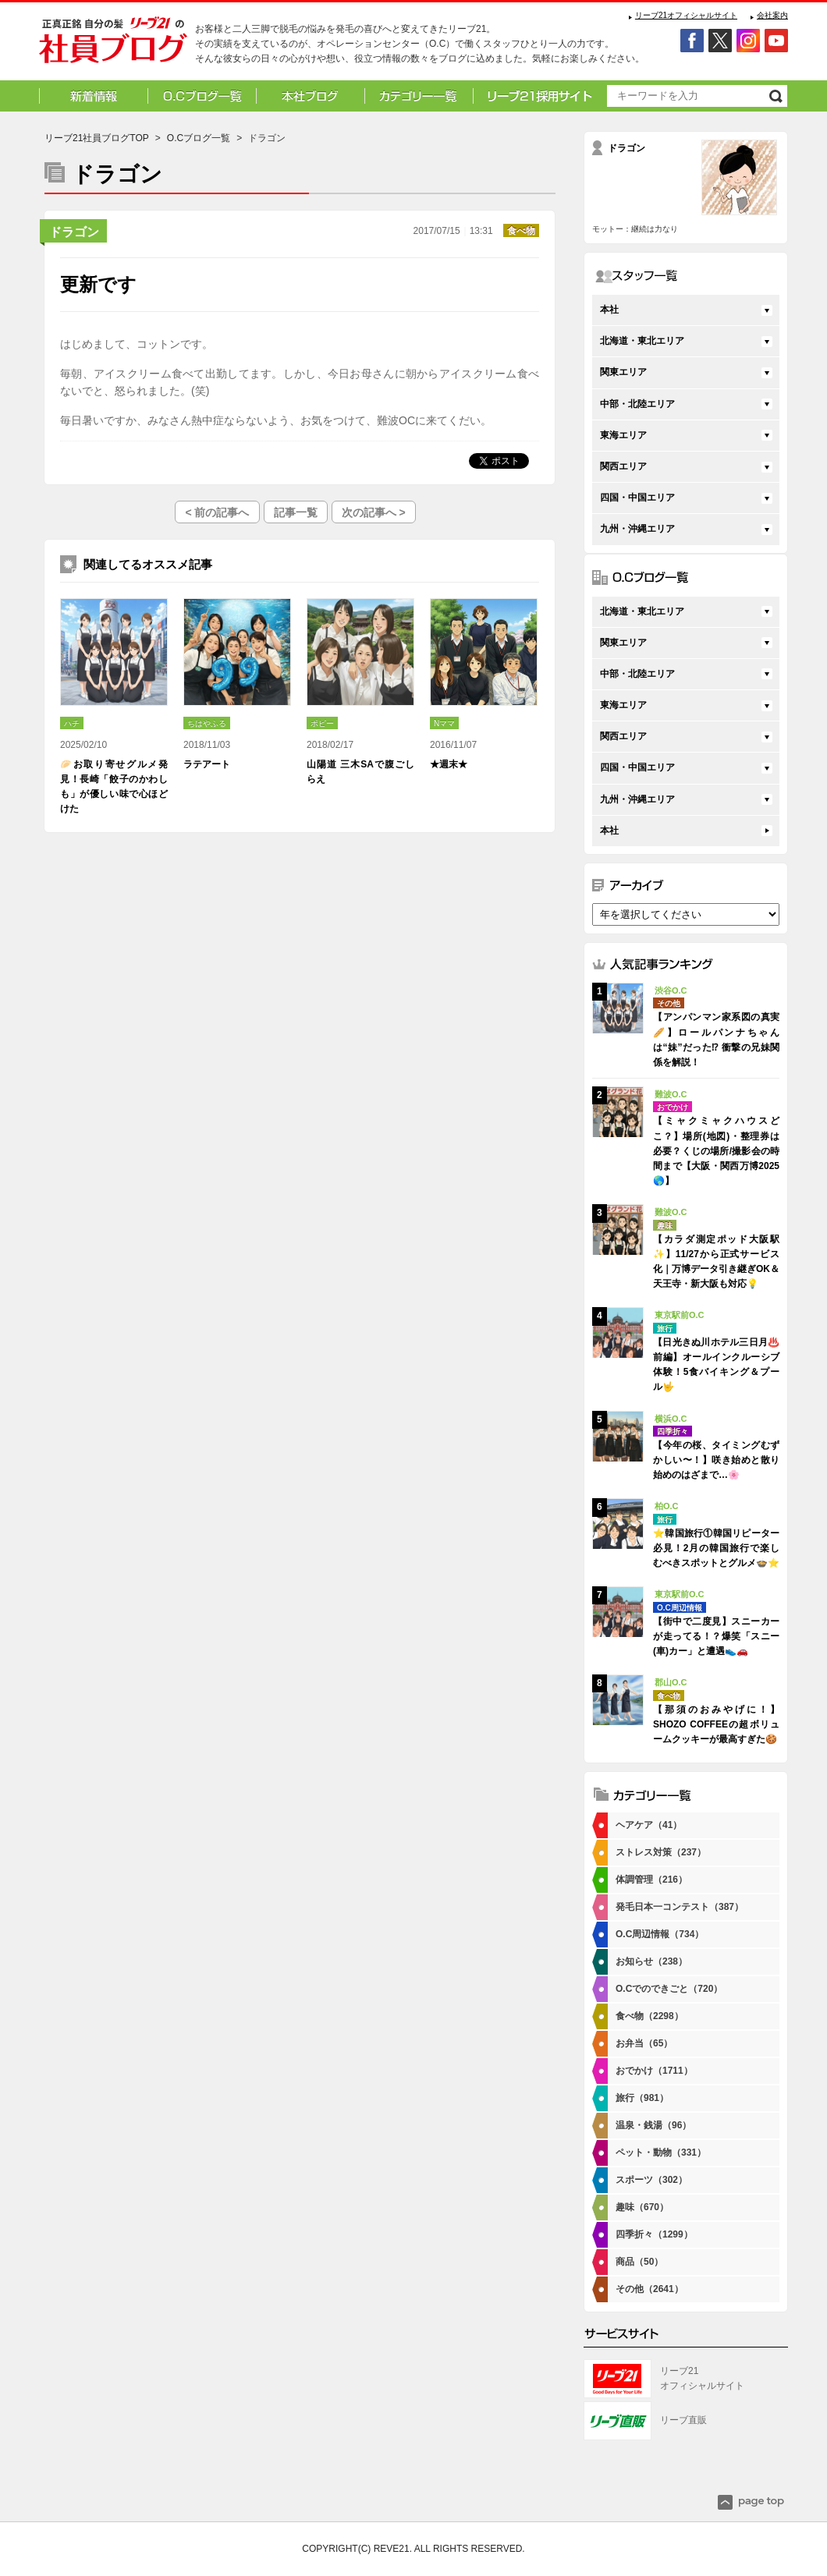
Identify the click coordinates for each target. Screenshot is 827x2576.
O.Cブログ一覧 (198, 138)
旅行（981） (642, 2097)
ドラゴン (74, 232)
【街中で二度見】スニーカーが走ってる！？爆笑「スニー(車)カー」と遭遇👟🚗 (716, 1636)
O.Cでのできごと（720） (669, 1988)
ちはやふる (206, 723)
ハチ (72, 723)
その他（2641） (649, 2289)
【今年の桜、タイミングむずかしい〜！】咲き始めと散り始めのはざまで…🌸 (716, 1460)
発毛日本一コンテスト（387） (680, 1906)
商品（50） (639, 2261)
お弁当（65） (644, 2043)
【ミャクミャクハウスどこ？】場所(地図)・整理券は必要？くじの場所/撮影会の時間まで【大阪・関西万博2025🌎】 (716, 1150)
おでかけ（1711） (654, 2070)
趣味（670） (642, 2207)
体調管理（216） (651, 1879)
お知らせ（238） (651, 1961)
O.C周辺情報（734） (660, 1934)
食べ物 (521, 230)
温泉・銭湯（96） (653, 2125)
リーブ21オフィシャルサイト (686, 15)
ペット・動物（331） (661, 2152)
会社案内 (772, 15)
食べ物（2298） (649, 2016)
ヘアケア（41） (649, 1824)
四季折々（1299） (654, 2234)
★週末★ (448, 764)
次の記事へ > (374, 512)
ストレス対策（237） (661, 1852)
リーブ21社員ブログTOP (96, 138)
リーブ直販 (683, 2420)
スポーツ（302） (651, 2179)
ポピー (322, 723)
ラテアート (206, 764)
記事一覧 (296, 512)
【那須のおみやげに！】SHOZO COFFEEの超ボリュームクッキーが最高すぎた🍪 (716, 1724)
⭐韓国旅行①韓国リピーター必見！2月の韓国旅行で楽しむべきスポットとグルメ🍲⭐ (716, 1548)
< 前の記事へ (217, 512)
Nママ (444, 723)
